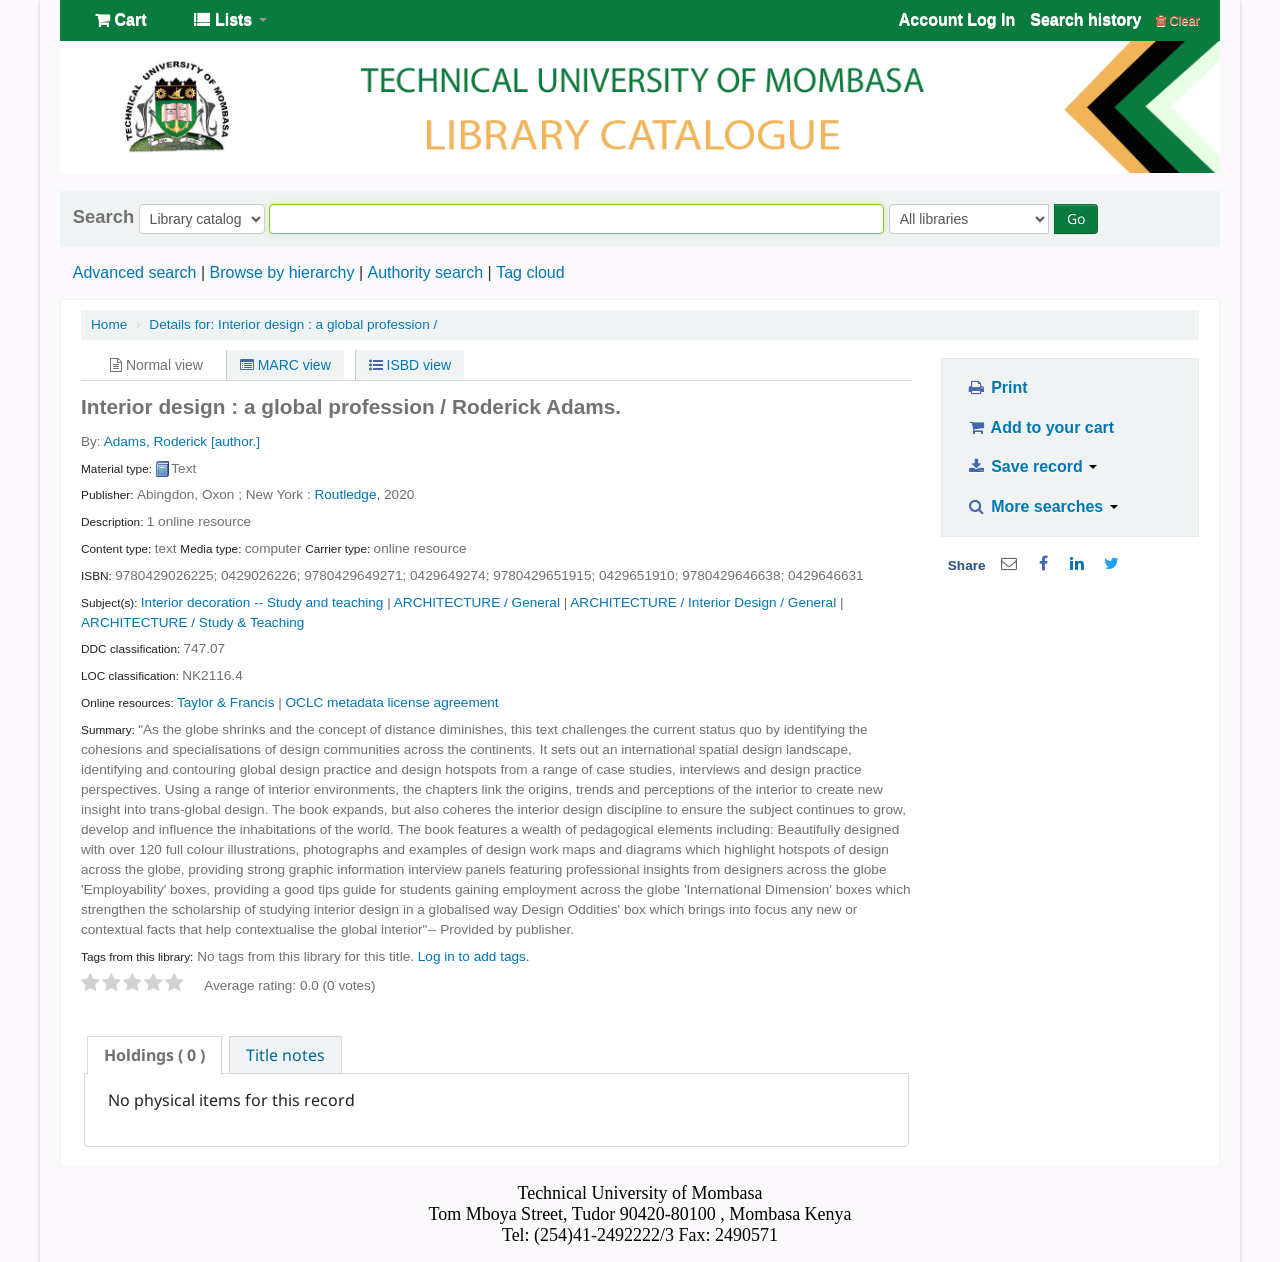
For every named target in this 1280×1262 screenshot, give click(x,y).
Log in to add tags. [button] (474, 956)
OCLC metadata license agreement (392, 702)
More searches (1042, 506)
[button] (120, 20)
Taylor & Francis (225, 702)
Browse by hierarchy (281, 272)
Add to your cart (1040, 427)
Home (109, 324)
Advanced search (135, 272)
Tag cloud (530, 272)
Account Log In (957, 19)
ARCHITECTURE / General (477, 602)
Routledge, (347, 494)
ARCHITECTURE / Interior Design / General (703, 602)
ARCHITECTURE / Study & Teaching (192, 622)
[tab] (154, 1055)
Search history (1085, 19)
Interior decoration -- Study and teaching (262, 602)
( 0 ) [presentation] (154, 1055)
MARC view (285, 365)
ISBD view (410, 365)
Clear (1178, 20)
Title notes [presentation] (285, 1055)
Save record (1031, 466)
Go (1076, 218)
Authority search (425, 272)
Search (103, 217)
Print (996, 387)
